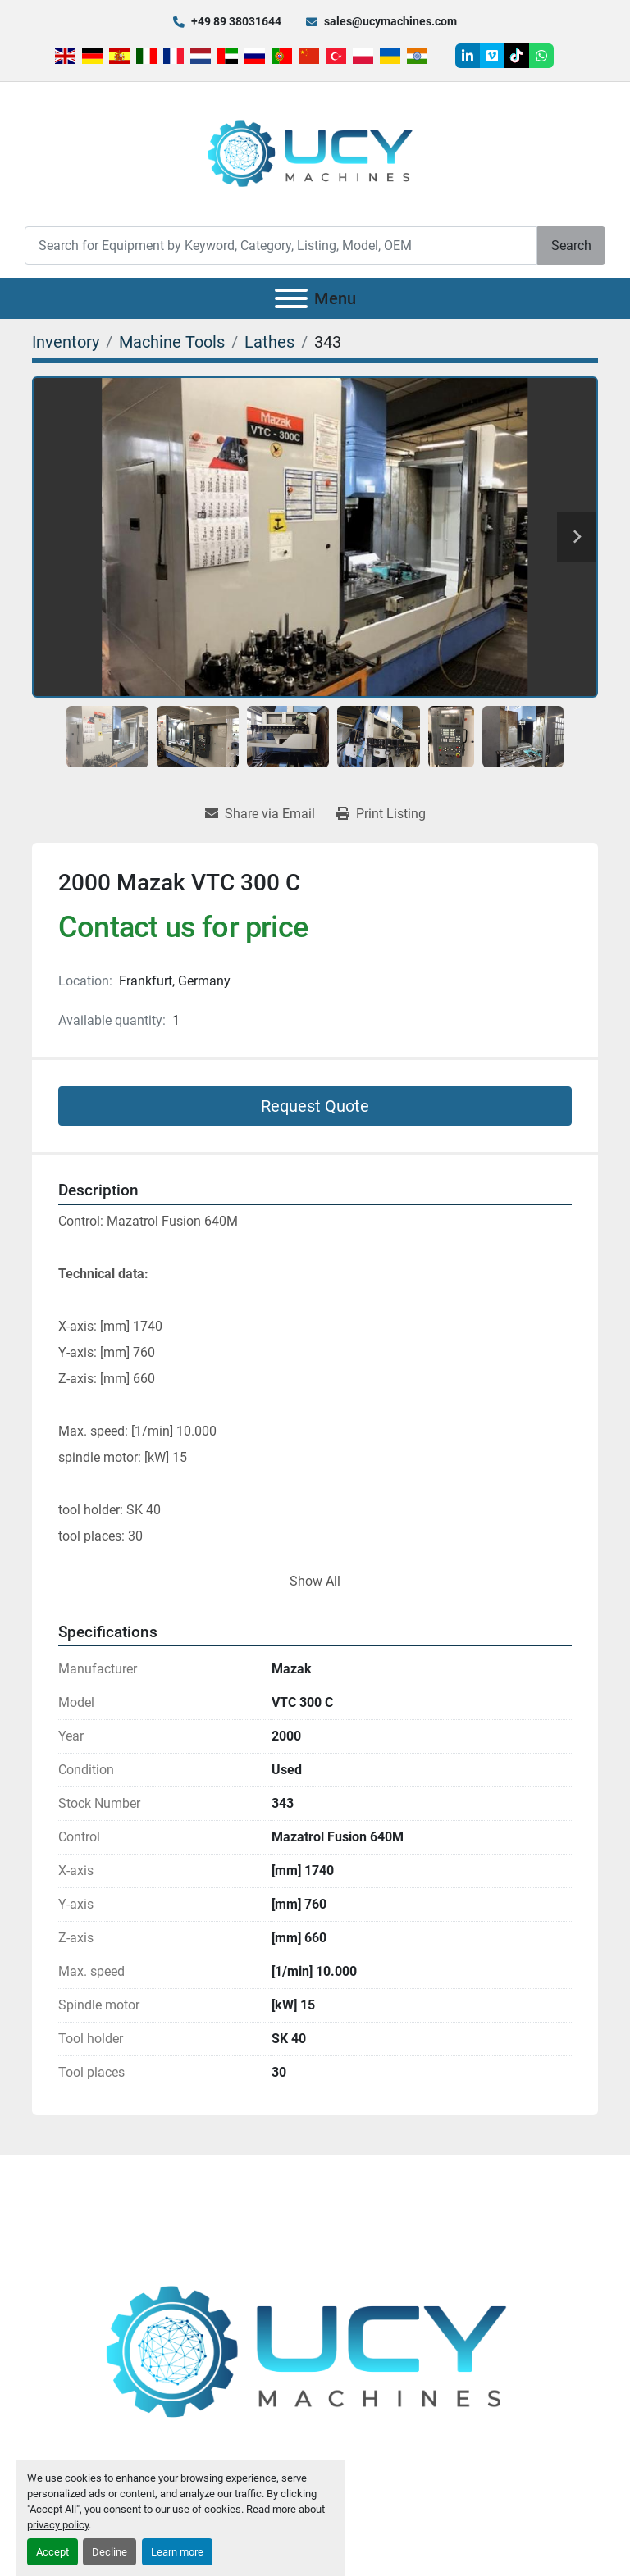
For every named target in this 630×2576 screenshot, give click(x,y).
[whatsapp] (541, 55)
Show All (315, 1581)
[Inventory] (65, 342)
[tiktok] (516, 55)
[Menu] (291, 298)
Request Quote (315, 1106)
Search (571, 245)
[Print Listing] (381, 814)
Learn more (177, 2552)
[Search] (281, 245)
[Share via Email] (260, 814)
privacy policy (58, 2525)
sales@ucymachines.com (390, 21)
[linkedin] (467, 55)
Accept (52, 2552)
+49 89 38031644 (236, 21)
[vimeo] (492, 55)
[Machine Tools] (172, 342)
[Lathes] (269, 342)
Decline (109, 2552)
